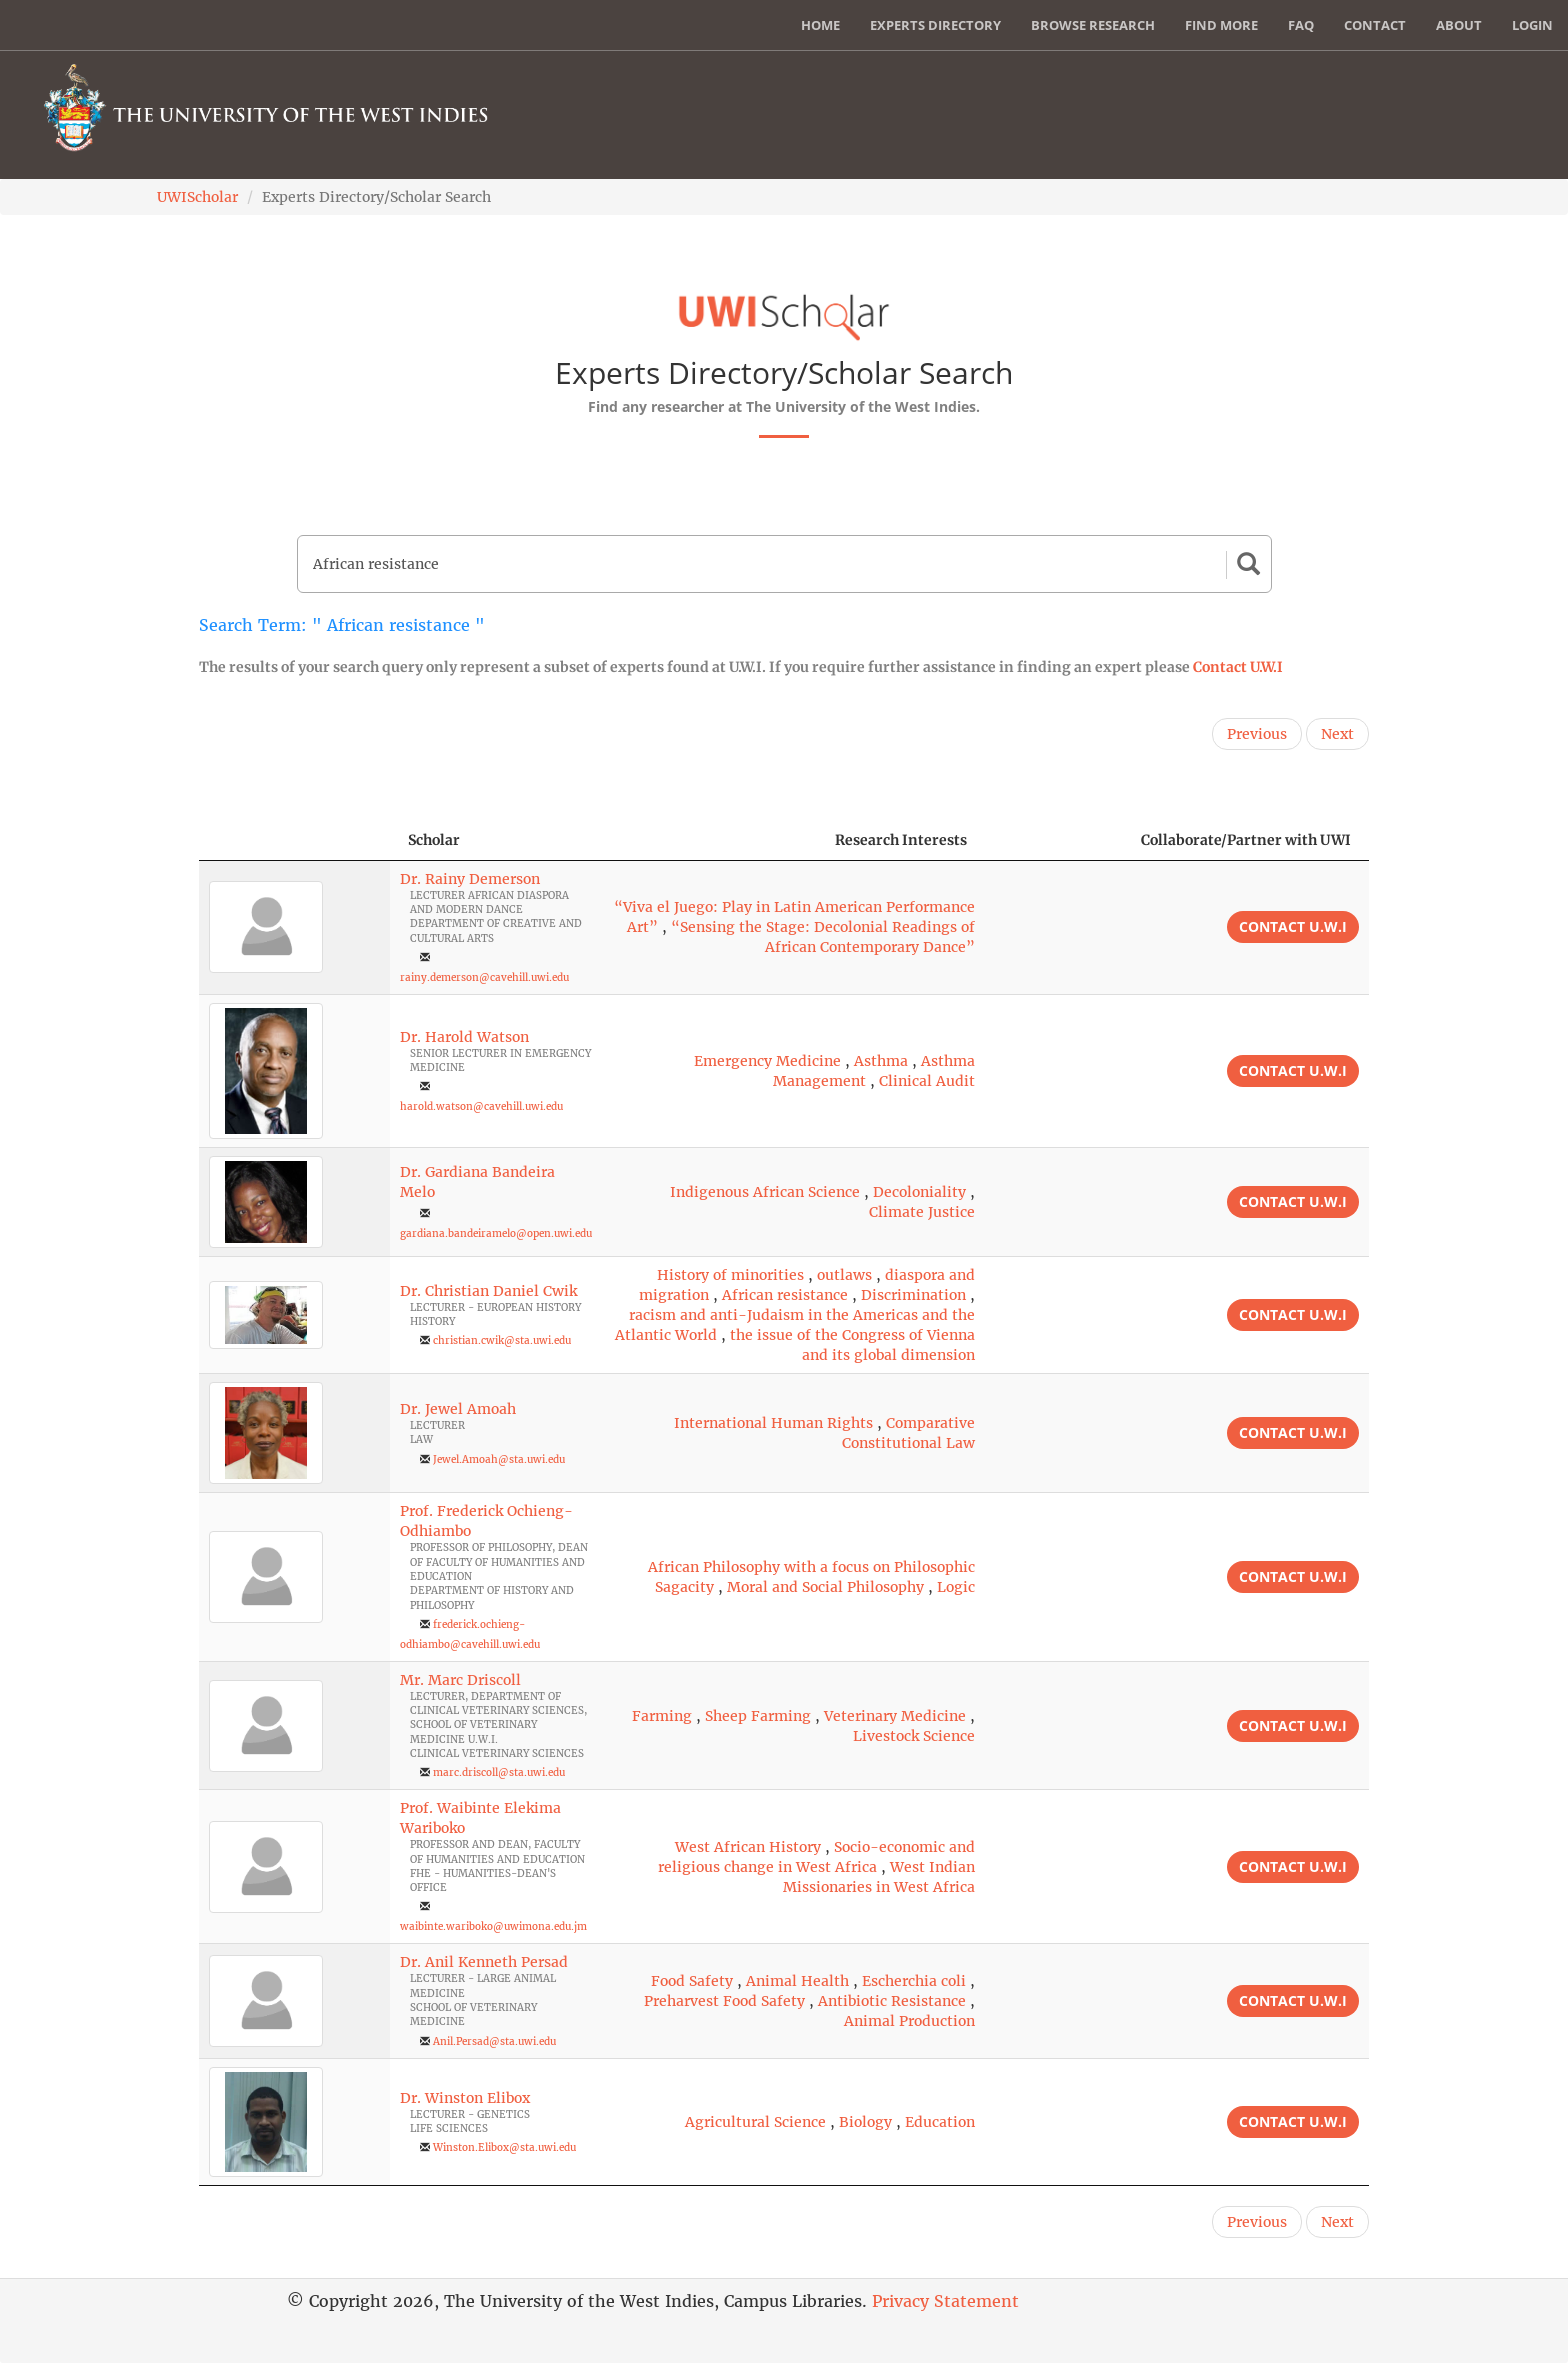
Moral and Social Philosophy (825, 1587)
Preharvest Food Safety (724, 2001)
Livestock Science (914, 1736)
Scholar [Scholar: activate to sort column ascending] (434, 840)
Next (1337, 734)
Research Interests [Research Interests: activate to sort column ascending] (901, 840)
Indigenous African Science (765, 1192)
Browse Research (1093, 25)
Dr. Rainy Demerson (470, 879)
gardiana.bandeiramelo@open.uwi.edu (496, 1233)
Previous (1257, 734)
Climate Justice (922, 1212)
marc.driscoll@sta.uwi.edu (499, 1772)
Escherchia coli (914, 1981)
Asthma (881, 1061)
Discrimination (913, 1295)
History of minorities (730, 1275)
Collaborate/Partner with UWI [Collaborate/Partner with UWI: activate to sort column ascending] (1246, 840)
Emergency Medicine (767, 1061)
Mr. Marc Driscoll (460, 1680)
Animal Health (797, 1981)
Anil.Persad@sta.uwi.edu (494, 2041)
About (1459, 25)
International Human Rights (773, 1423)
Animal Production (909, 2021)
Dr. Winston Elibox (465, 2098)
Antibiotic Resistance (892, 2001)
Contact (1375, 25)
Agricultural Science (755, 2122)
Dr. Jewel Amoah (458, 1409)
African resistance (785, 1295)
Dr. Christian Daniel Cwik (488, 1291)
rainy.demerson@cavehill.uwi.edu (484, 977)
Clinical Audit (927, 1081)
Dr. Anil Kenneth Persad (484, 1962)
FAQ (1301, 25)
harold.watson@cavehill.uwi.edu (481, 1106)
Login (1532, 25)
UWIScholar (197, 197)
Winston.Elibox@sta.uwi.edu (504, 2147)
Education (940, 2122)
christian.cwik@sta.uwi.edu (502, 1340)
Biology (865, 2122)
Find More (1221, 25)
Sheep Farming (758, 1716)
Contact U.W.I (1238, 667)
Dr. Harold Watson (464, 1037)
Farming (662, 1716)
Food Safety (692, 1981)
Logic (956, 1587)
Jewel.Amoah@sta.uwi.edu (499, 1459)
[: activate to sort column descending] (294, 840)
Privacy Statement (945, 2301)
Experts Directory (935, 25)
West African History (748, 1847)
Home (820, 25)
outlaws (844, 1275)
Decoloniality (919, 1192)
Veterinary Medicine (895, 1716)
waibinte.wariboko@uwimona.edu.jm (493, 1926)
